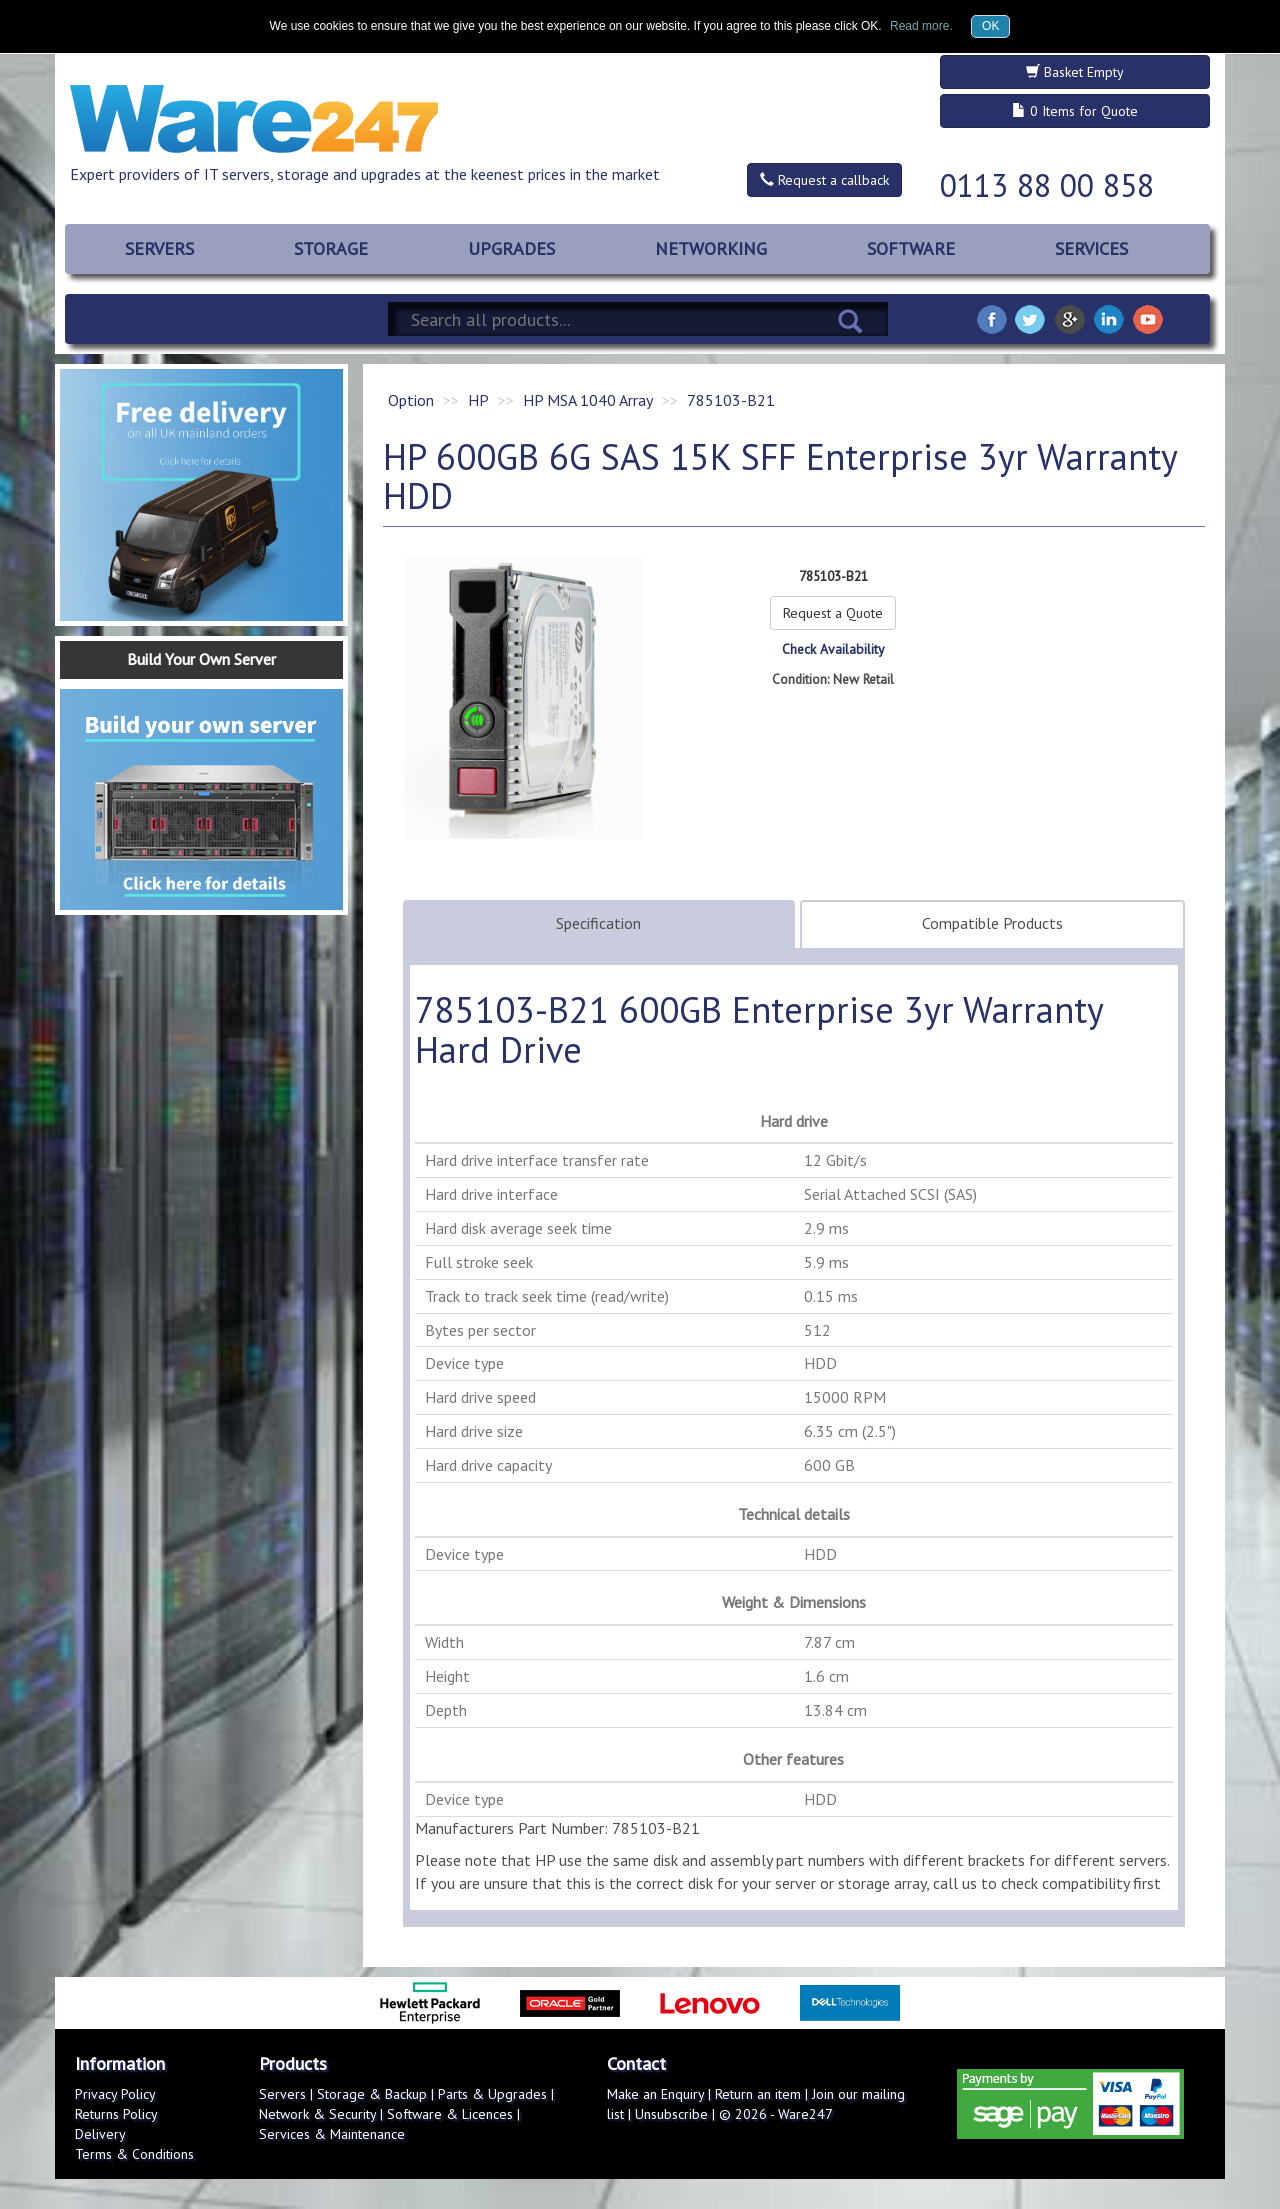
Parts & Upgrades (492, 2094)
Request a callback (824, 180)
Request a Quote (833, 613)
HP (478, 400)
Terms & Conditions (134, 2154)
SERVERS (159, 248)
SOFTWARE (911, 248)
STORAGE (331, 248)
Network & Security (317, 2114)
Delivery (100, 2134)
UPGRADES (511, 248)
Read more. (921, 26)
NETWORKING (711, 248)
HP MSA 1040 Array (588, 400)
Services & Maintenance (332, 2134)
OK (990, 26)
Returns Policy (116, 2114)
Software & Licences (450, 2114)
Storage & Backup (372, 2094)
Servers (282, 2094)
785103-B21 (731, 400)
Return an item (758, 2094)
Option (411, 400)
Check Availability (833, 649)
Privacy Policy (115, 2094)
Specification (598, 923)
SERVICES (1091, 248)
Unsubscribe (671, 2114)
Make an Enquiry (655, 2094)
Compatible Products (992, 923)
